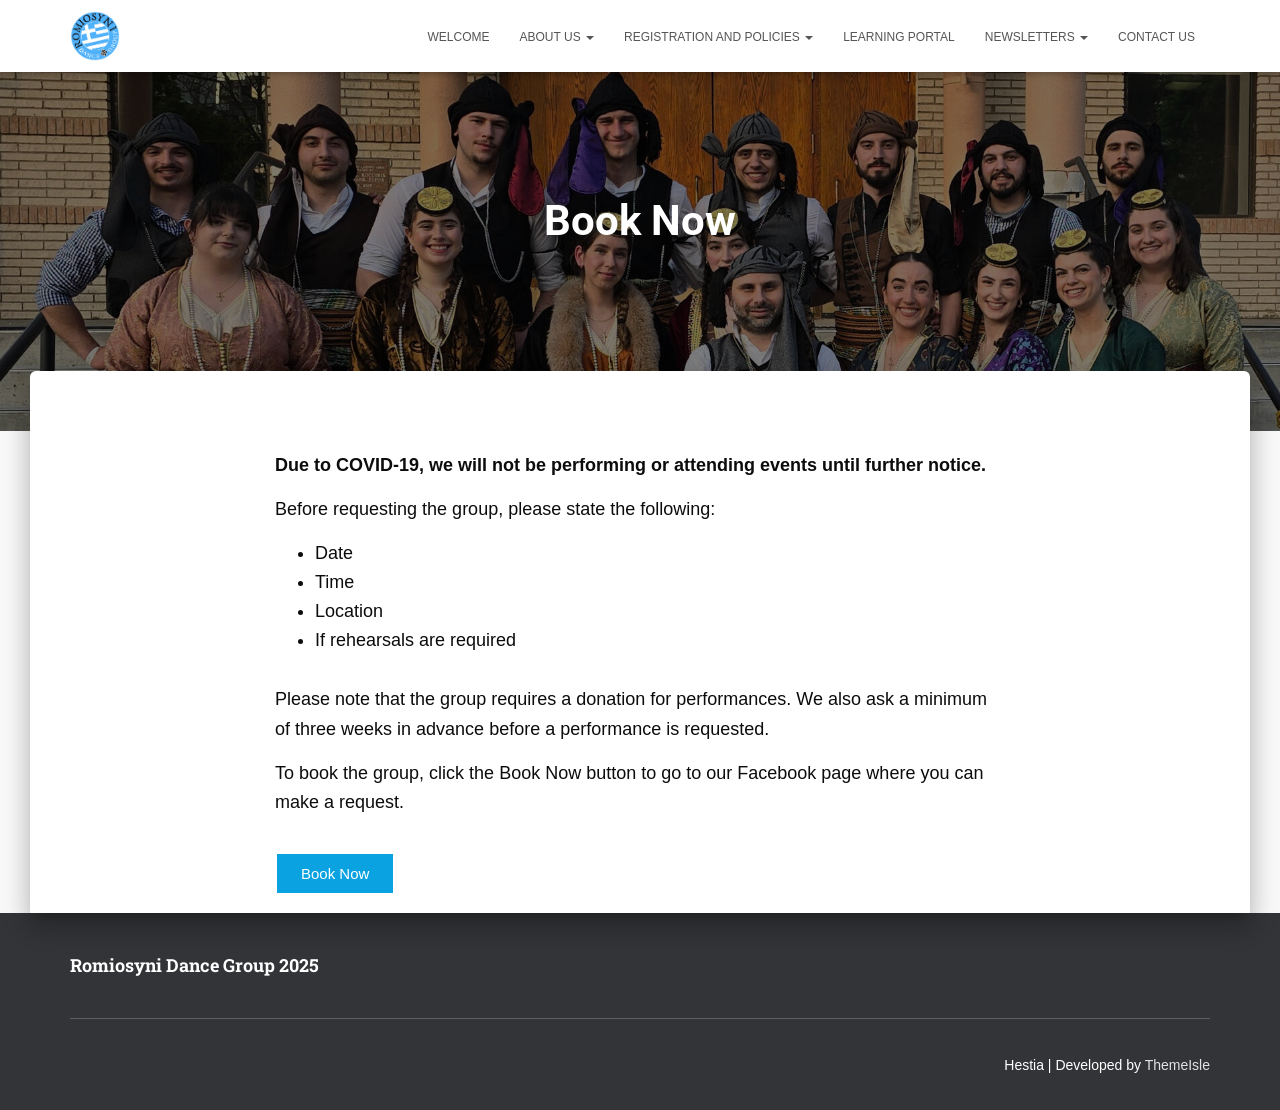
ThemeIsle (1177, 1065)
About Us (557, 37)
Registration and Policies (718, 37)
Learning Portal (899, 37)
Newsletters (1036, 37)
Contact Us (1156, 37)
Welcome (459, 37)
